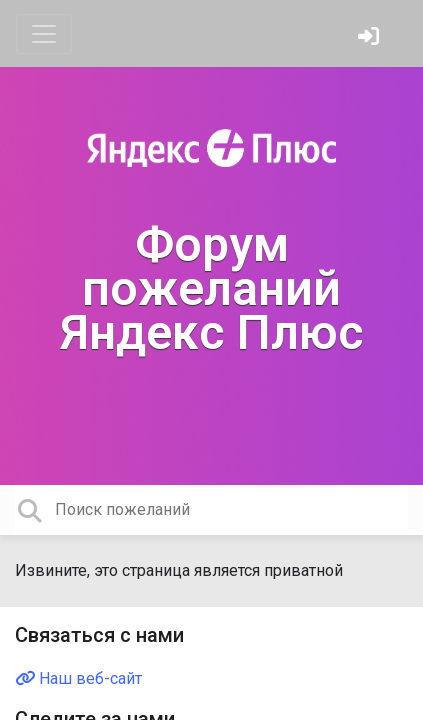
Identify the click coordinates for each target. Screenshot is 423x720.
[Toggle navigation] (44, 34)
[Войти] (371, 38)
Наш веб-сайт (78, 678)
